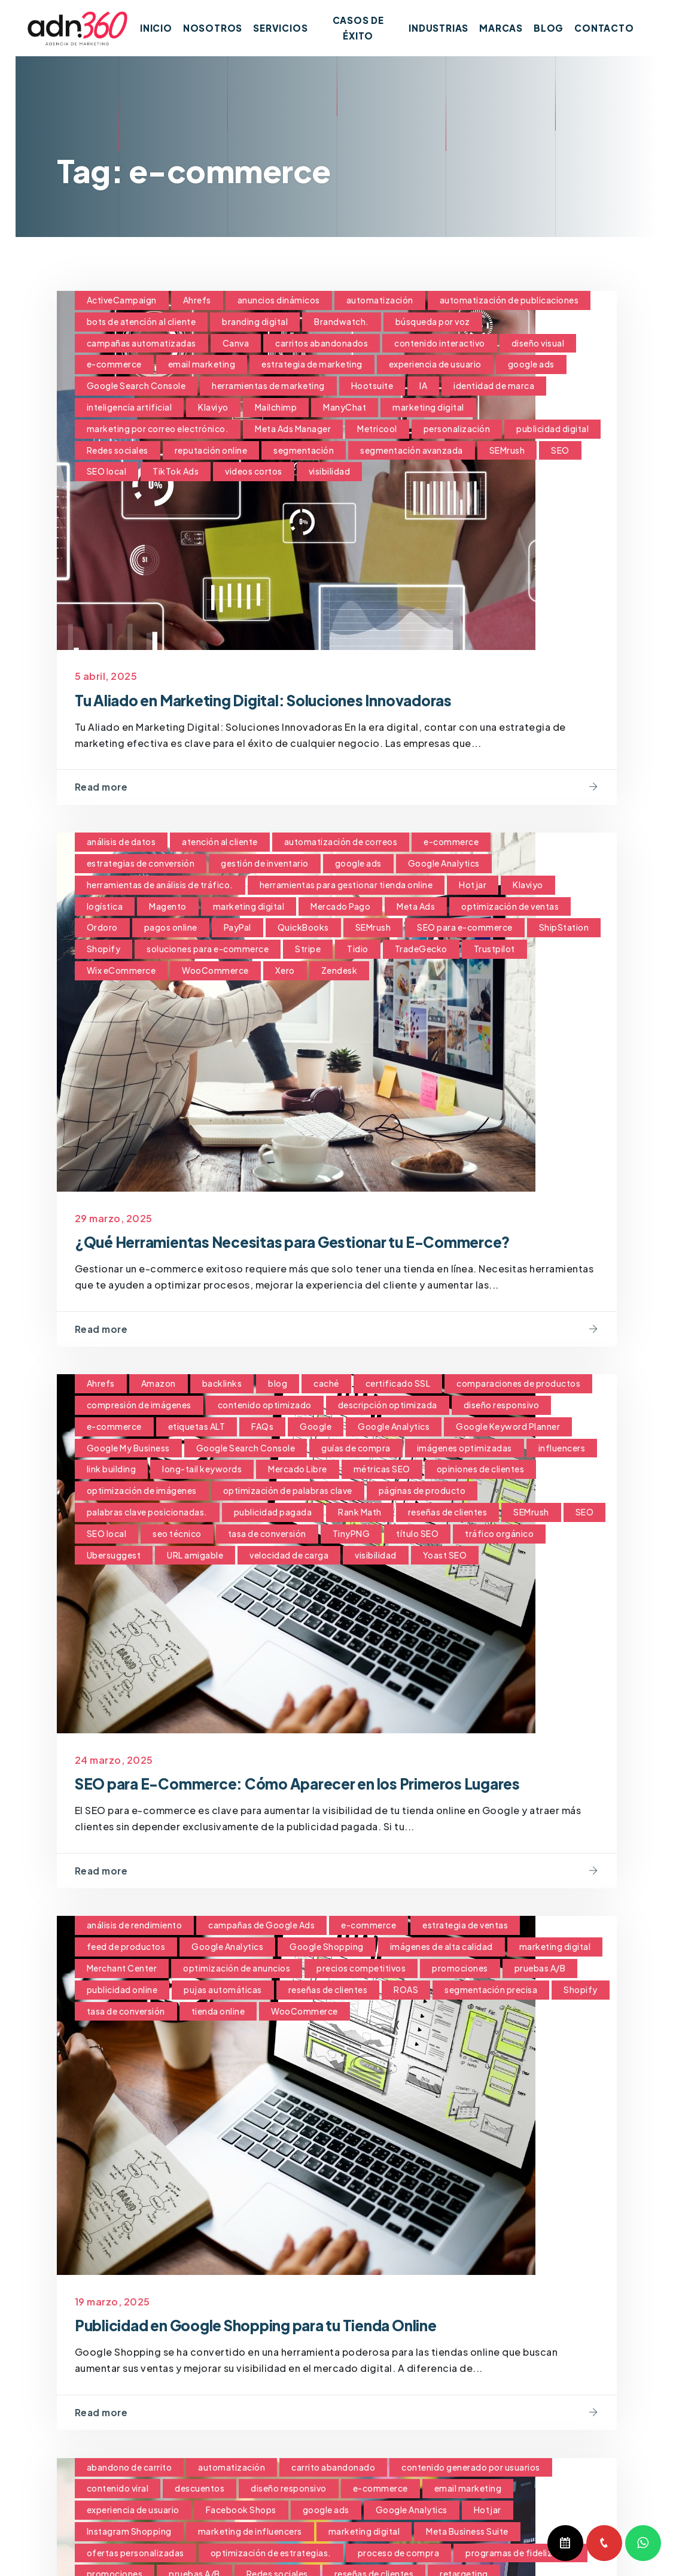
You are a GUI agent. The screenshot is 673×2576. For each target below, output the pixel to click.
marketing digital (428, 407)
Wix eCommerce (121, 970)
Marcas (501, 28)
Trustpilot (494, 949)
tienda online (218, 2012)
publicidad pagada (273, 1513)
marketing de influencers (250, 2533)
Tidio (358, 949)
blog (277, 1384)
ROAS (406, 1990)
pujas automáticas (223, 1990)
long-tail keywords (202, 1470)
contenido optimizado (265, 1406)
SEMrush (507, 450)
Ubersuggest (114, 1555)
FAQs (262, 1427)
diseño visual (538, 343)
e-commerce (114, 364)
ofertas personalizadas (135, 2554)
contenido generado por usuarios (470, 2468)
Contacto (604, 28)
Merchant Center (122, 1969)
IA (423, 385)
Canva (236, 343)
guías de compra (356, 1448)
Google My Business (128, 1448)
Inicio (167, 28)
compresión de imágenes (139, 1406)
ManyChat (344, 407)
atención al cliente (220, 842)
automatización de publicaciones (509, 299)
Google (315, 1427)
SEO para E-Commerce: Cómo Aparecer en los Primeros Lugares (336, 1783)
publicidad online (122, 1990)
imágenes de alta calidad (441, 1948)
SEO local (107, 471)
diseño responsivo (502, 1406)
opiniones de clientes (481, 1470)
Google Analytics (444, 863)
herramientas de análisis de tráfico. (160, 885)
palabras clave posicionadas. (147, 1513)
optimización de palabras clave (287, 1491)
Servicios (291, 28)
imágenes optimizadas (464, 1448)
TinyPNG (351, 1534)
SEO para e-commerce (465, 927)
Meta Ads (416, 906)
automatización (379, 299)
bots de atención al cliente (141, 321)
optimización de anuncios (236, 1969)
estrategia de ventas (465, 1926)
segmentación (303, 450)
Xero (285, 970)
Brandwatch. (341, 321)
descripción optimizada (387, 1406)
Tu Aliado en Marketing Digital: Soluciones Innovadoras (297, 699)
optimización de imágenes (142, 1491)
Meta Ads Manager (293, 428)
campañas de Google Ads (261, 1926)
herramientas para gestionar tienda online (346, 885)
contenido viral (118, 2490)
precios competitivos (361, 1969)
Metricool (377, 428)
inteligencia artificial (129, 407)
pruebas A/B (540, 1969)
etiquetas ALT (197, 1427)
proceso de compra (399, 2554)
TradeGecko (421, 949)
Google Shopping (327, 1948)
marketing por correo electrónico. (158, 428)
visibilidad (330, 471)
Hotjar (472, 885)
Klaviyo (213, 407)
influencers (562, 1448)
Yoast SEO (445, 1555)
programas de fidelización (520, 2554)
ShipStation (564, 927)
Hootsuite (372, 385)
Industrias (438, 28)
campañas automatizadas (141, 343)
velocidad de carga (288, 1555)
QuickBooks (303, 927)
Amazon (158, 1384)
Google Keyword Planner (508, 1427)
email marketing (202, 364)
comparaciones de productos (518, 1384)
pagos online (170, 927)
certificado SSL (398, 1384)
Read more (102, 787)
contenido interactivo (439, 343)
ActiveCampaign (122, 299)
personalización (457, 428)
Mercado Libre (297, 1470)
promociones (460, 1969)
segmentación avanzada (411, 450)
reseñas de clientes (448, 1513)
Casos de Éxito (363, 27)
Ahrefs (197, 299)
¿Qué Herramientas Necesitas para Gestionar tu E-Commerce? (329, 1241)
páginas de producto (422, 1491)
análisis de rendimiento (134, 1926)
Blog (549, 28)
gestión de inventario (265, 863)
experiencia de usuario (435, 364)
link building (111, 1470)
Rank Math (360, 1513)
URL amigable (195, 1555)
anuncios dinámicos (278, 299)
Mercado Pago (340, 906)
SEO (560, 450)
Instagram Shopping (129, 2533)
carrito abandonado (333, 2468)
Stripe (308, 949)
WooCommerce (215, 970)
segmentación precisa (490, 1990)
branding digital (255, 321)
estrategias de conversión (141, 863)
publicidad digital (552, 428)
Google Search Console (136, 385)
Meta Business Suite (467, 2533)
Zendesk (339, 970)
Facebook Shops (241, 2511)
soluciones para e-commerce (208, 949)
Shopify (104, 949)
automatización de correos (341, 842)
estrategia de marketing (312, 364)
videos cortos (253, 471)
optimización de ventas (510, 906)
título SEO (417, 1534)
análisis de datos (121, 842)
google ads (531, 364)
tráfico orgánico (499, 1534)
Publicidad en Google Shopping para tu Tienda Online (290, 2325)
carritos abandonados (321, 343)
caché (326, 1384)
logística (105, 906)
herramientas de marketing (268, 385)
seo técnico (177, 1534)
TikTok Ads (176, 471)
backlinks (222, 1384)
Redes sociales (117, 450)
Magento (168, 906)
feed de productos (126, 1948)
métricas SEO (382, 1470)
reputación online (211, 450)
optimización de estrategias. (271, 2554)
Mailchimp (276, 407)
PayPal (237, 927)
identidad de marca (493, 385)
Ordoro (102, 927)
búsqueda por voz (432, 321)
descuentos (199, 2490)
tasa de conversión (267, 1534)
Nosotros (223, 28)
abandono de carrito (129, 2468)
